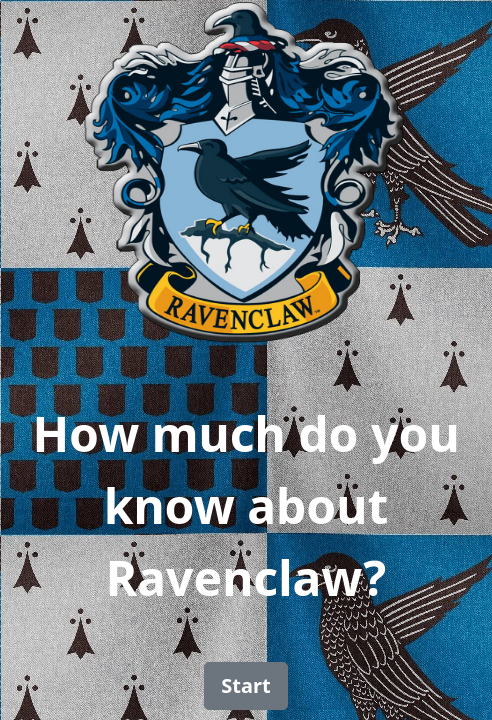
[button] (245, 686)
